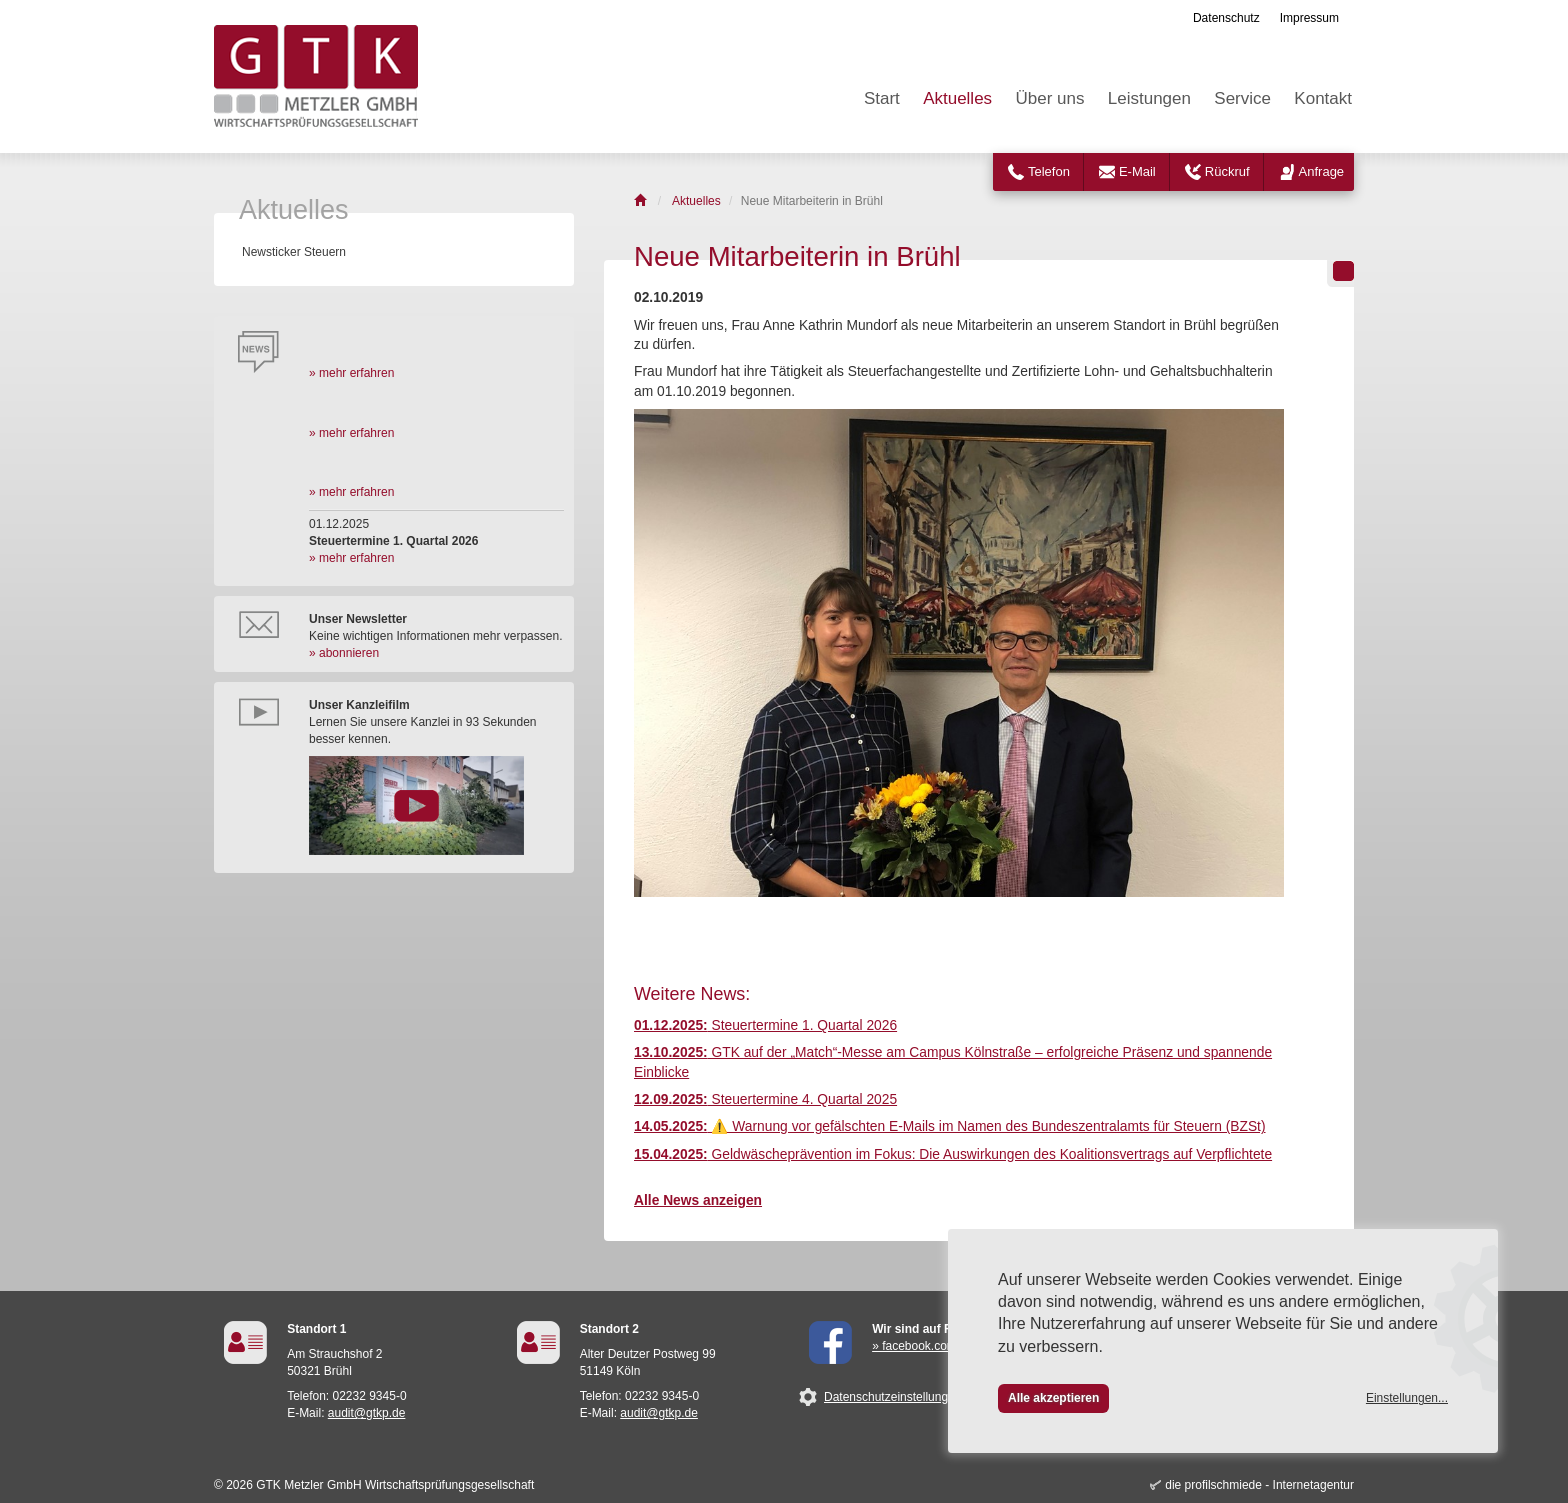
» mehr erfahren (351, 373)
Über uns (1049, 98)
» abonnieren (344, 653)
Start (882, 98)
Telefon (1049, 171)
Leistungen (1149, 98)
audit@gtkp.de (367, 1413)
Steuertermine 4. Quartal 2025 (765, 1099)
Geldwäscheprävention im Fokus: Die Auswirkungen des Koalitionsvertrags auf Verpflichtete (953, 1154)
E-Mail (1137, 171)
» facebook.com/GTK (928, 1346)
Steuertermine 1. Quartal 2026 (765, 1025)
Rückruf (1227, 171)
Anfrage (1322, 171)
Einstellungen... (1407, 1398)
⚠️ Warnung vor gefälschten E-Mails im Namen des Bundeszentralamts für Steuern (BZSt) (950, 1126)
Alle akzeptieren (1053, 1398)
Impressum (1309, 18)
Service (1242, 98)
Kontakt (1323, 98)
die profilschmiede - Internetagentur (1259, 1485)
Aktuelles (957, 98)
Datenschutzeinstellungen (892, 1397)
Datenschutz (1226, 18)
